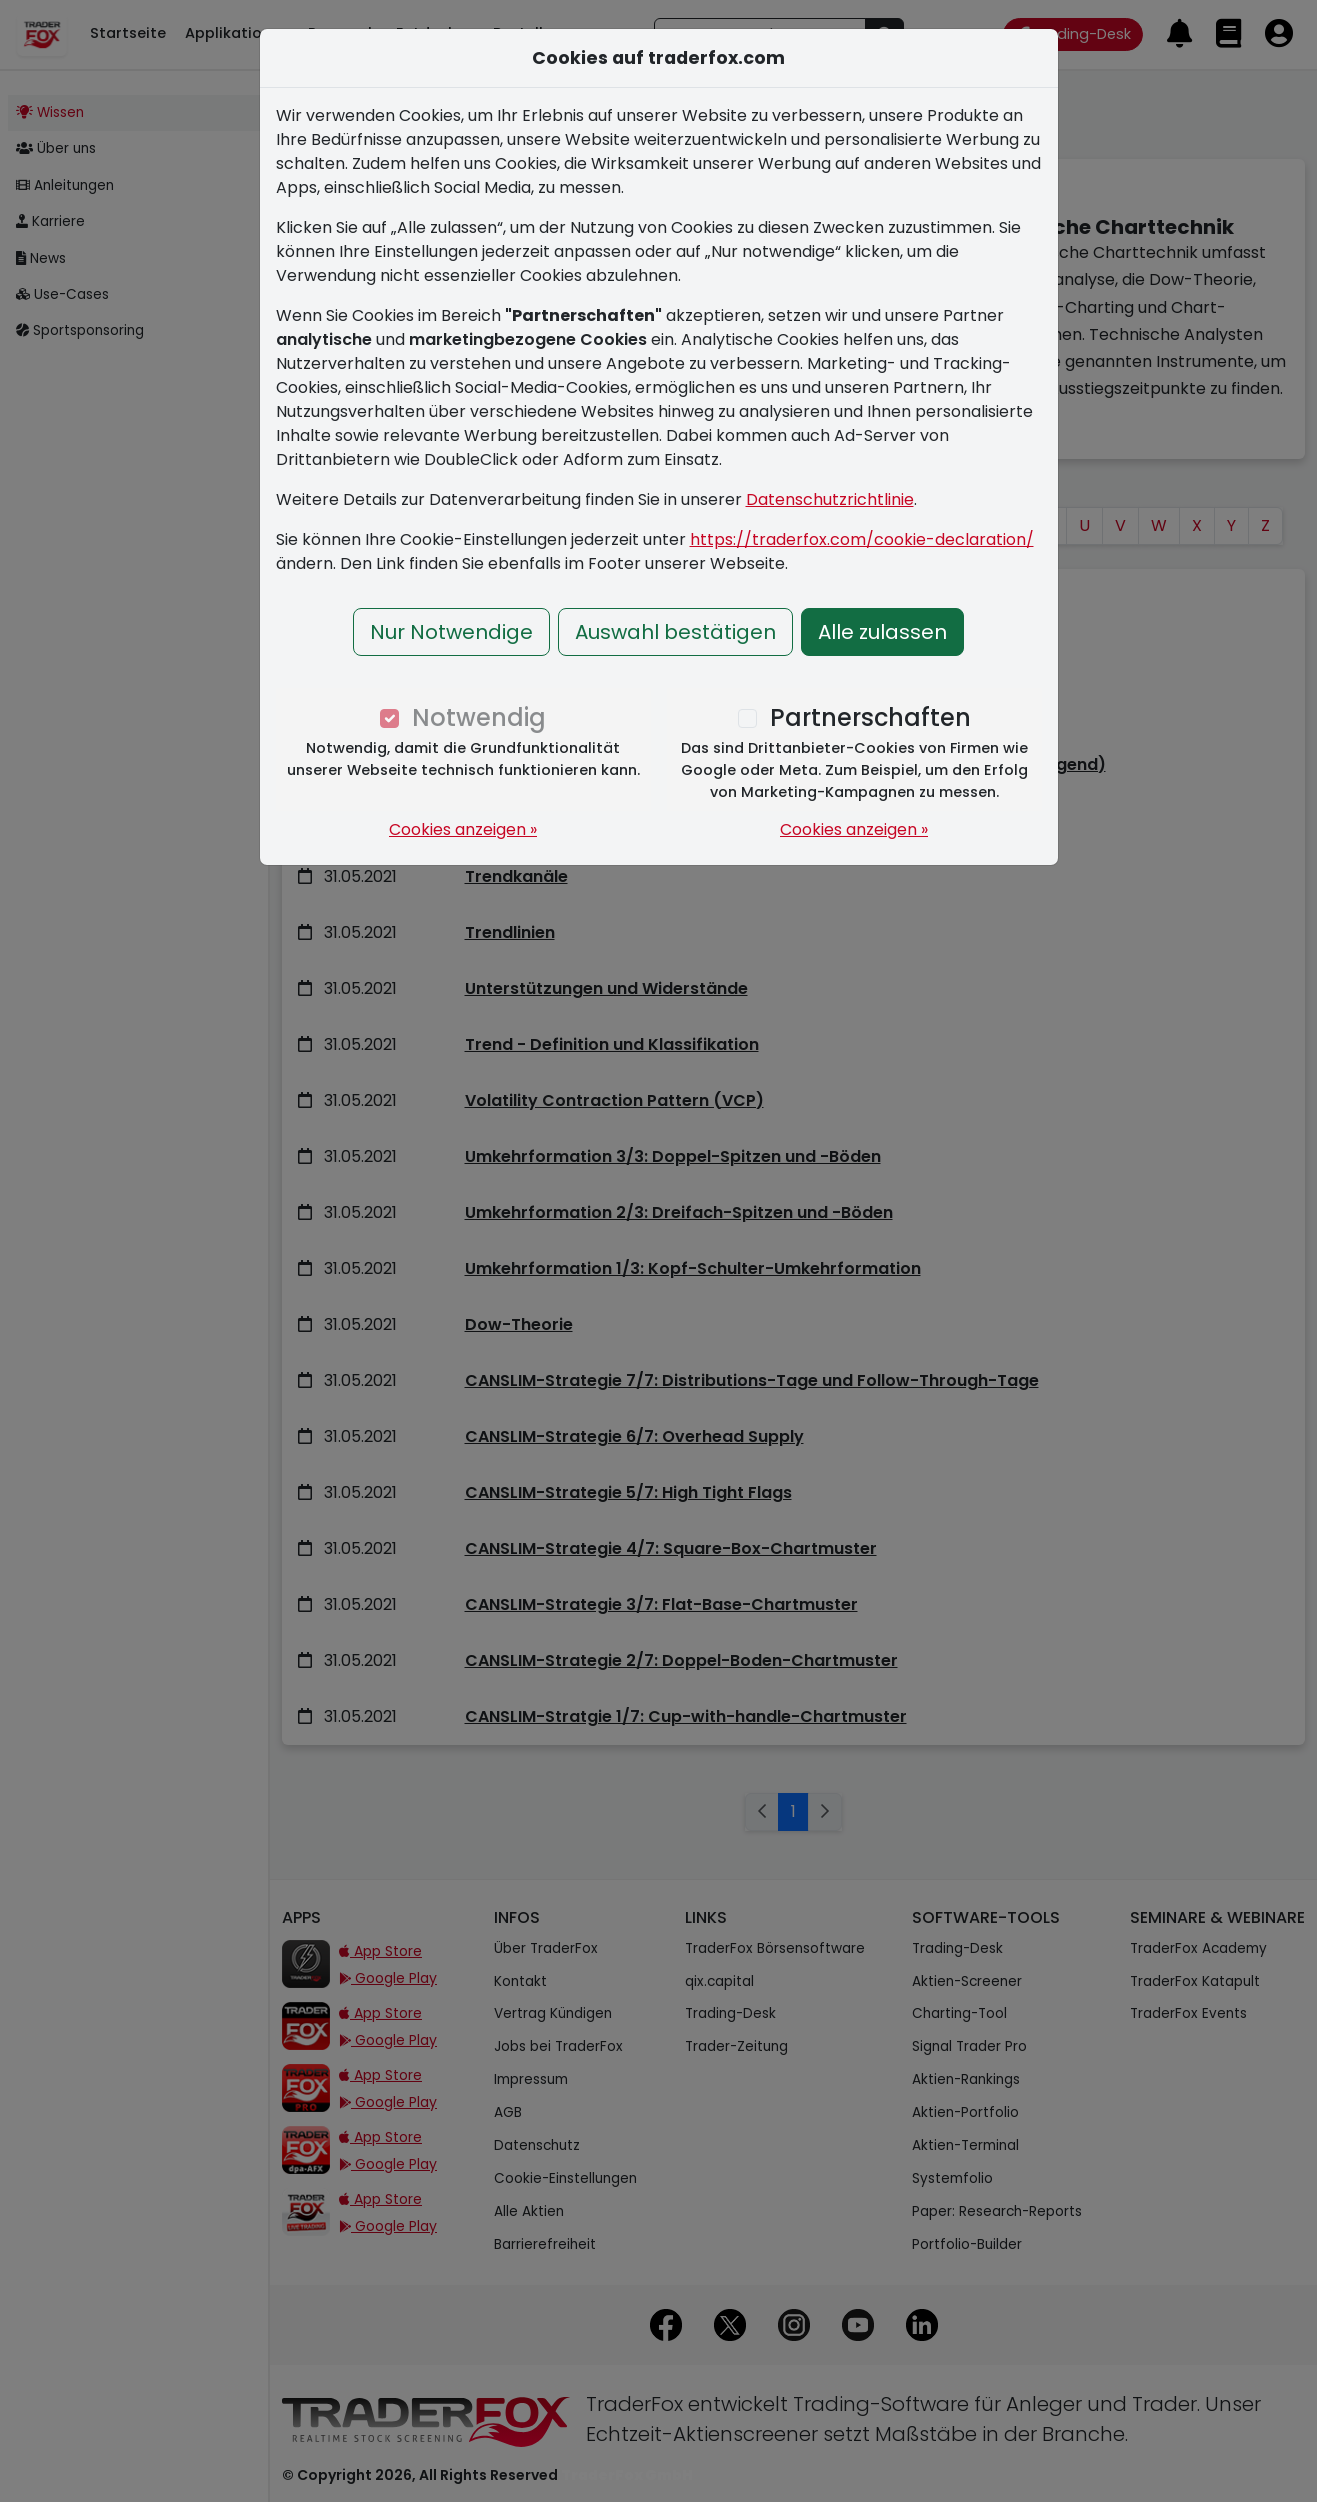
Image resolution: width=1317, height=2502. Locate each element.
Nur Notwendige (451, 632)
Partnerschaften (870, 717)
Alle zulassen (882, 632)
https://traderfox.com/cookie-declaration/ (862, 539)
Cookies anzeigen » (463, 829)
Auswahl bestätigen (675, 632)
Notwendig (479, 717)
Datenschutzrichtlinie (830, 499)
